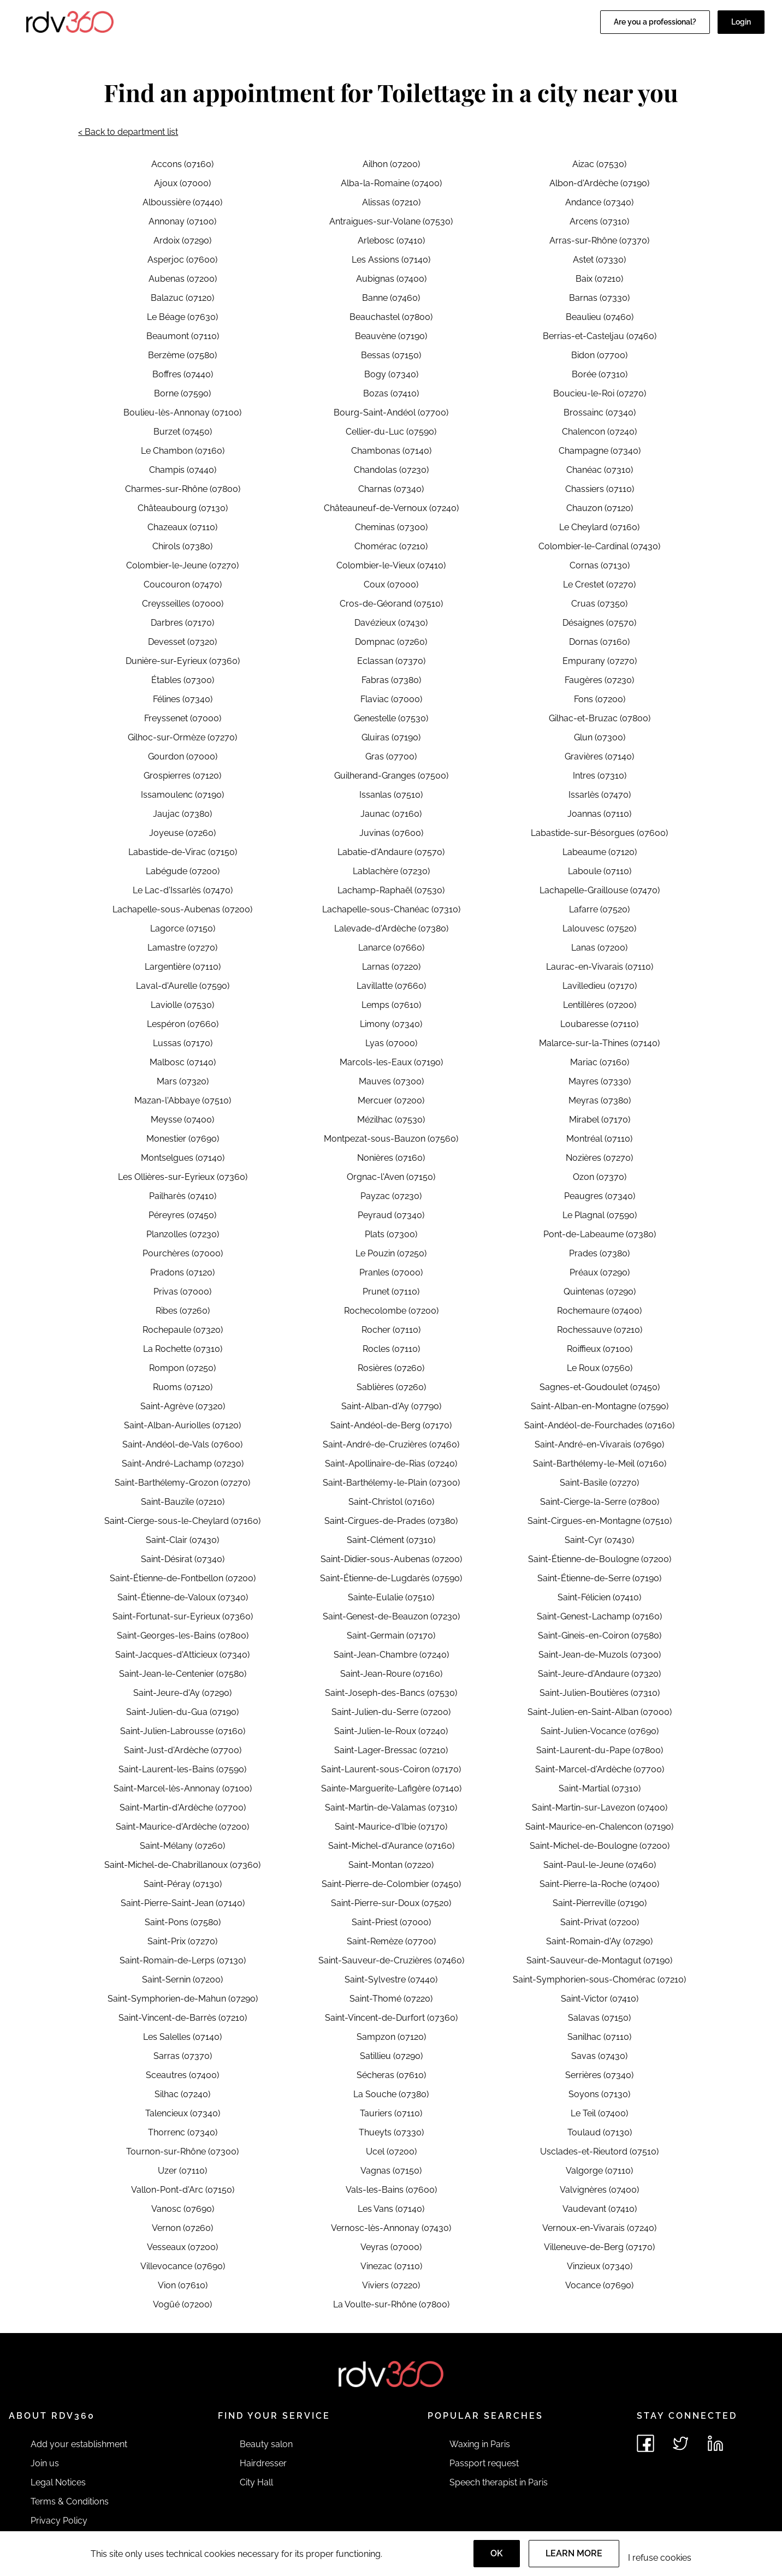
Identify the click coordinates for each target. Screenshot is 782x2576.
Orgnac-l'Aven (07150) (391, 1177)
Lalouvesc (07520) (599, 928)
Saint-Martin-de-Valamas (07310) (391, 1807)
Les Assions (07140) (391, 259)
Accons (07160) (182, 164)
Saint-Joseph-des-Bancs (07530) (391, 1693)
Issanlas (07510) (391, 795)
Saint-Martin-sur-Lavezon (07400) (599, 1807)
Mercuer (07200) (391, 1100)
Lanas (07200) (599, 947)
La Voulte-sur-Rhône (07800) (391, 2304)
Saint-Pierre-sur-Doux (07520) (391, 1903)
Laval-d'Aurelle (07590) (182, 986)
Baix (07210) (599, 279)
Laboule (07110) (599, 871)
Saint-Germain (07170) (391, 1635)
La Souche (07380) (391, 2094)
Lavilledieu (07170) (599, 986)
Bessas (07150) (391, 355)
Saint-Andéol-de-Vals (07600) (182, 1444)
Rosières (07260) (391, 1368)
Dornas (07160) (599, 642)
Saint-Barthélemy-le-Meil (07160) (599, 1463)
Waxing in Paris (479, 2444)
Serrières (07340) (599, 2075)
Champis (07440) (182, 470)
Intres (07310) (599, 775)
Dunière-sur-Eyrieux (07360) (183, 661)
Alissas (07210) (391, 202)
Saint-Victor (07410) (599, 1998)
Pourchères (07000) (183, 1253)
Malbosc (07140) (183, 1062)
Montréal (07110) (599, 1138)
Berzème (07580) (182, 355)
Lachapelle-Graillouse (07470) (600, 890)
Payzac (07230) (391, 1196)
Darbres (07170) (182, 623)
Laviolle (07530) (182, 1005)
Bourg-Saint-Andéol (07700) (391, 412)
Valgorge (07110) (599, 2170)
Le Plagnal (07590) (599, 1215)
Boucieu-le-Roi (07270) (599, 393)
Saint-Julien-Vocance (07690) (600, 1731)
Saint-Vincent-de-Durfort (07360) (391, 2018)
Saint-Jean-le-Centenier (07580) (182, 1674)
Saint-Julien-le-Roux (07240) (391, 1731)
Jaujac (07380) (182, 814)
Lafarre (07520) (599, 909)
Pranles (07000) (391, 1272)
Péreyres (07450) (182, 1215)
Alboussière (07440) (182, 202)
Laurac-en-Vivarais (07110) (599, 966)
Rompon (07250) (182, 1368)
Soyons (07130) (599, 2094)
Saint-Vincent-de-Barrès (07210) (183, 2018)
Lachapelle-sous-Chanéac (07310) (391, 909)
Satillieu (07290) (391, 2056)
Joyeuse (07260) (182, 833)
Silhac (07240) (182, 2094)
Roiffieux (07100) (599, 1349)
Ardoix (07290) (182, 240)
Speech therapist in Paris (498, 2482)
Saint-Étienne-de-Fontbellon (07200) (183, 1578)
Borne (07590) (182, 393)
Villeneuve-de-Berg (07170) (599, 2247)
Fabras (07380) (391, 680)
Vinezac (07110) (391, 2266)
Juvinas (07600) (391, 833)
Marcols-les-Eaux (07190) (391, 1062)
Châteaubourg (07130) (183, 508)
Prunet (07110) (391, 1291)
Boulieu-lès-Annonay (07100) (182, 412)
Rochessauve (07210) (599, 1330)
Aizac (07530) (599, 164)
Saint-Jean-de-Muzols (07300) (599, 1654)
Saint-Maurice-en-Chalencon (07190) (599, 1826)
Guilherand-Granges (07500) (391, 775)
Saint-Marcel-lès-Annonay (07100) (183, 1788)
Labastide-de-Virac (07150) (182, 852)
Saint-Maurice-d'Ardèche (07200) (182, 1826)
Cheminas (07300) (391, 527)
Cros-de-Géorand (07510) (391, 603)
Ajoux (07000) (182, 183)
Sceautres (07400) (182, 2075)
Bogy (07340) (391, 374)
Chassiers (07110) (599, 489)
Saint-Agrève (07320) (182, 1406)
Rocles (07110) (391, 1349)
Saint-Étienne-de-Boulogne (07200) (599, 1559)
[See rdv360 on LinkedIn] (715, 2443)
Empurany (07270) (599, 661)
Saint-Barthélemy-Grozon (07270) (182, 1482)
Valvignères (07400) (599, 2190)
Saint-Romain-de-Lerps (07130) (183, 1960)
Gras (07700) (391, 756)
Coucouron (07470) (183, 584)
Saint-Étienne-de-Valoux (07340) (182, 1597)
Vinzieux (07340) (599, 2266)
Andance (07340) (599, 202)
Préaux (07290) (600, 1272)
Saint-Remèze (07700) (391, 1941)
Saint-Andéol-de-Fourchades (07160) (599, 1425)
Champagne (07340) (600, 451)
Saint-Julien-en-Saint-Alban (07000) (600, 1712)
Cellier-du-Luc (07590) (391, 431)
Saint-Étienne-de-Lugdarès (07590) (391, 1578)
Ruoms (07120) (182, 1387)
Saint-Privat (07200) (599, 1922)
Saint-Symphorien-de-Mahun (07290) (183, 1998)
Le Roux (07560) (599, 1368)
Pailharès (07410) (182, 1196)
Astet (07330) (599, 259)
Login (741, 21)
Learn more (574, 2553)
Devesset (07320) (182, 642)
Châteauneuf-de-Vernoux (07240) (391, 508)
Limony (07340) (391, 1024)
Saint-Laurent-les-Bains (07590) (182, 1769)
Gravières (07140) (599, 756)
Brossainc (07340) (600, 412)
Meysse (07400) (182, 1119)
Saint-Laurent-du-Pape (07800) (599, 1750)
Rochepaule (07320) (183, 1330)
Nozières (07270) (599, 1158)
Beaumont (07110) (182, 336)
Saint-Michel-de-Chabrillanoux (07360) (182, 1865)
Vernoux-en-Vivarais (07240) (599, 2228)
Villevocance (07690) (182, 2266)
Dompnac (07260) (391, 642)
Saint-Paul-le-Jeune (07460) (599, 1865)
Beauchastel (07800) (391, 317)
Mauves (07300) (391, 1081)
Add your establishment (79, 2444)
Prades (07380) (599, 1253)
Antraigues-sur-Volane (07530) (391, 221)
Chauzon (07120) (599, 508)
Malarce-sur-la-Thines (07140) (599, 1043)
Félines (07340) (182, 699)
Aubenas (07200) (183, 279)
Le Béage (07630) (182, 317)
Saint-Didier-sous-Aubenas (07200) (391, 1559)
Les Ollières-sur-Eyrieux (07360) (182, 1177)
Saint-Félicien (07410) (599, 1597)
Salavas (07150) (599, 2018)
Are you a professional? (655, 21)
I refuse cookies (659, 2558)
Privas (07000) (182, 1291)
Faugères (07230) (599, 680)
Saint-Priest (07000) (391, 1922)
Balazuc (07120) (182, 298)
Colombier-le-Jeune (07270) (182, 565)
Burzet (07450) (182, 431)
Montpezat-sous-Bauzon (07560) (391, 1138)
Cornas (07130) (600, 565)
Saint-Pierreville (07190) (600, 1903)
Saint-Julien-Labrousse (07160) (182, 1731)
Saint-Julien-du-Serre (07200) (391, 1712)
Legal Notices (58, 2482)
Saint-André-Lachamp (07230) (183, 1463)
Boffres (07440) (182, 374)
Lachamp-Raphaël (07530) (391, 890)
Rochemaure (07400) (599, 1310)
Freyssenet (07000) (182, 718)
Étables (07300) (182, 680)
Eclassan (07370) (391, 661)
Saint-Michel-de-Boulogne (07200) (600, 1846)
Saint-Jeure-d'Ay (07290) (182, 1693)
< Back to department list (128, 132)
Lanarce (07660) (391, 947)
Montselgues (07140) (182, 1158)
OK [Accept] (496, 2553)
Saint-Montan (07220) (391, 1865)
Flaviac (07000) (391, 699)
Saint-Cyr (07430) (599, 1540)
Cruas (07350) (599, 603)
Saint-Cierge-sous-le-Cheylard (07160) (182, 1521)
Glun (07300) (599, 737)
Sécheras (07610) (391, 2075)
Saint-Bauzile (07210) (182, 1502)
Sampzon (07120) (391, 2037)
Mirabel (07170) (599, 1119)
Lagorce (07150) (182, 928)
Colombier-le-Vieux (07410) (391, 565)
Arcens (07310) (599, 221)
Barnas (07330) (599, 298)
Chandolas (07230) (391, 470)
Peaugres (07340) (599, 1196)
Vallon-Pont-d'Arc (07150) (182, 2190)
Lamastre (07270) (182, 947)
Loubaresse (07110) (599, 1024)
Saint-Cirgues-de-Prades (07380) (391, 1521)
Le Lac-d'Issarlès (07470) (183, 890)
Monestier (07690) (182, 1138)
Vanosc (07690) (182, 2209)
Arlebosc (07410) (391, 240)
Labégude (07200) (183, 871)
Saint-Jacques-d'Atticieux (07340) (182, 1654)
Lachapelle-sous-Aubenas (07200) (182, 909)
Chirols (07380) (182, 546)
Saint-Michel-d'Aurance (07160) (391, 1846)
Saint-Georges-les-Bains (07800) (182, 1635)
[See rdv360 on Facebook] (645, 2443)
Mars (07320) (183, 1081)
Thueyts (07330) (391, 2132)
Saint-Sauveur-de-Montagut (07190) (599, 1960)
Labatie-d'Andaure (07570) (391, 852)
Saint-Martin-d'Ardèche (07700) (183, 1807)
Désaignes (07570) (599, 623)
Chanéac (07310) (599, 470)
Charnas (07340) (391, 489)
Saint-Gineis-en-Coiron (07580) (599, 1635)
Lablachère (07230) (391, 871)
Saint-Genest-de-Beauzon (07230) (391, 1616)
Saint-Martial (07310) (600, 1788)
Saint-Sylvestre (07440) (391, 1979)
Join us (45, 2463)
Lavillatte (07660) (391, 986)
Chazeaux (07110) (182, 527)
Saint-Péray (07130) (183, 1884)
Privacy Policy (59, 2520)
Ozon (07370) (599, 1177)
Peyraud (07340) (391, 1215)
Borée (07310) (599, 374)
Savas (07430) (599, 2056)
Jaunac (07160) (391, 814)
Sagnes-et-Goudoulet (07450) (600, 1387)
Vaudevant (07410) (599, 2209)
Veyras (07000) (391, 2247)
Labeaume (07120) (599, 852)
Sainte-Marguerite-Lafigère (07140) (391, 1788)
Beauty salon (266, 2444)
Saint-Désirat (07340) (182, 1559)
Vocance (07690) (599, 2285)
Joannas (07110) (599, 814)
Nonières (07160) (391, 1158)
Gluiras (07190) (391, 737)
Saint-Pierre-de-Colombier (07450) (391, 1884)
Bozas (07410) (391, 393)
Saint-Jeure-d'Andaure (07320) (599, 1674)
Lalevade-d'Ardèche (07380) (391, 928)
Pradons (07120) (182, 1272)
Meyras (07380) (599, 1100)
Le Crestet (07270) (599, 584)
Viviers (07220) (391, 2285)
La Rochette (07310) (182, 1349)
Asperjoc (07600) (182, 259)
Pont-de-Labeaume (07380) (599, 1234)
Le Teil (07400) (599, 2113)
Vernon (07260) (182, 2228)
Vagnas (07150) (391, 2170)
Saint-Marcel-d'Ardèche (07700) (599, 1769)
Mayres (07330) (599, 1081)
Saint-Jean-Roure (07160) (391, 1674)
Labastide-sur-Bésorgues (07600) (599, 833)
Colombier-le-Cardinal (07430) (599, 546)
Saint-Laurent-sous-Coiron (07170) (391, 1769)
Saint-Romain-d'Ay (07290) (599, 1941)
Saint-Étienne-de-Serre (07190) (599, 1578)
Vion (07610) (183, 2285)
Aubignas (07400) (391, 279)
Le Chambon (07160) (182, 451)
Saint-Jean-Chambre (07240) (391, 1654)
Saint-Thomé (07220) (391, 1998)
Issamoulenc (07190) (182, 795)
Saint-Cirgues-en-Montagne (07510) (600, 1521)
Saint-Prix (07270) (182, 1941)
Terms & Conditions (70, 2501)
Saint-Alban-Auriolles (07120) (182, 1425)
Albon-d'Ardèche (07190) (599, 183)
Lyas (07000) (391, 1043)
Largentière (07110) (183, 966)
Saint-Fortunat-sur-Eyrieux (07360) (182, 1616)
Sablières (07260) (391, 1387)
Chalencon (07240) (599, 431)
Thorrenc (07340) (182, 2132)
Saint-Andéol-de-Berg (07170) (391, 1425)
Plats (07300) (391, 1234)
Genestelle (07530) (391, 718)
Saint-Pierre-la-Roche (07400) (599, 1884)
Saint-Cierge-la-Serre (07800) (599, 1502)
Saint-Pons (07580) (183, 1922)
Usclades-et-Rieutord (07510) (599, 2151)
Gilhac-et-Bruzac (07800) (599, 718)
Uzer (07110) (182, 2170)
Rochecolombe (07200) (391, 1310)
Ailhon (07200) (391, 164)
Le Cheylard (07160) (599, 527)
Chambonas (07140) (391, 451)
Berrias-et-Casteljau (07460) (599, 336)
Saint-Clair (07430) (182, 1540)
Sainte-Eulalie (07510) (391, 1597)
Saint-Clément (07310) (391, 1540)
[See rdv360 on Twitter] (680, 2443)
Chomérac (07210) (391, 546)
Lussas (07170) (182, 1043)
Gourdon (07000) (182, 756)
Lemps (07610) (391, 1005)
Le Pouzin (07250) (391, 1253)
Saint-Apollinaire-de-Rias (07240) (391, 1463)
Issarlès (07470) (599, 795)
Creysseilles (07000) (182, 603)
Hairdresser (263, 2463)
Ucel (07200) (391, 2151)
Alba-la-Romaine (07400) (391, 183)
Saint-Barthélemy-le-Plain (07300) (391, 1482)
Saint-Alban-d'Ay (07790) (391, 1406)
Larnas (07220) (391, 966)
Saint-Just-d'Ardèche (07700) (182, 1750)
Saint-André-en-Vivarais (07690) (599, 1444)
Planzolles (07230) (182, 1234)
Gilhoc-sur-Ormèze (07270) (182, 737)
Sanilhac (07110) (599, 2037)
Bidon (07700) (599, 355)
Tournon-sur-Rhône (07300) (182, 2151)
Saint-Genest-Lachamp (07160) (599, 1616)
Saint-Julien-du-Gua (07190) (182, 1712)
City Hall (256, 2482)
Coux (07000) (391, 584)
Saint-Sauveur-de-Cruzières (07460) (391, 1960)
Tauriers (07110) (391, 2113)
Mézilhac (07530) (391, 1119)
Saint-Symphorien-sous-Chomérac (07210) (599, 1979)
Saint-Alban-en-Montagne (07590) (599, 1406)
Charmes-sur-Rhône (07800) (182, 489)
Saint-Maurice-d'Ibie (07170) (391, 1826)
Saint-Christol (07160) (391, 1502)
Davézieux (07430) (391, 623)
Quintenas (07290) (600, 1291)
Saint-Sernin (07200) (182, 1979)
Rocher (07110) (391, 1330)
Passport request (484, 2463)
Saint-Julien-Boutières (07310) (600, 1693)
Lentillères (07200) (599, 1005)
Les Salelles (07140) (182, 2037)
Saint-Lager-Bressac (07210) (391, 1750)
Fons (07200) (599, 699)
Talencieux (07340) (182, 2113)
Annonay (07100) (182, 221)
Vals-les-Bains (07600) (391, 2190)
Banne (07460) (391, 298)
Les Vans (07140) (391, 2209)
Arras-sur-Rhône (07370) (599, 240)
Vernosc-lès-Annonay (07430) (391, 2228)
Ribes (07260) (183, 1310)
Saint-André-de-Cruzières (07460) (391, 1444)
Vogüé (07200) (182, 2304)
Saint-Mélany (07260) (182, 1846)
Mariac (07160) (599, 1062)
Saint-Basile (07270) (599, 1482)
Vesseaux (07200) (182, 2247)
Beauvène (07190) (391, 336)
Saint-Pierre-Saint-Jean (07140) (183, 1903)
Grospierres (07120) (182, 775)
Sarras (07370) (182, 2056)
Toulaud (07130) (599, 2132)
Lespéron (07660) (182, 1024)
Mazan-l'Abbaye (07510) (182, 1100)
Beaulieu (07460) (599, 317)
